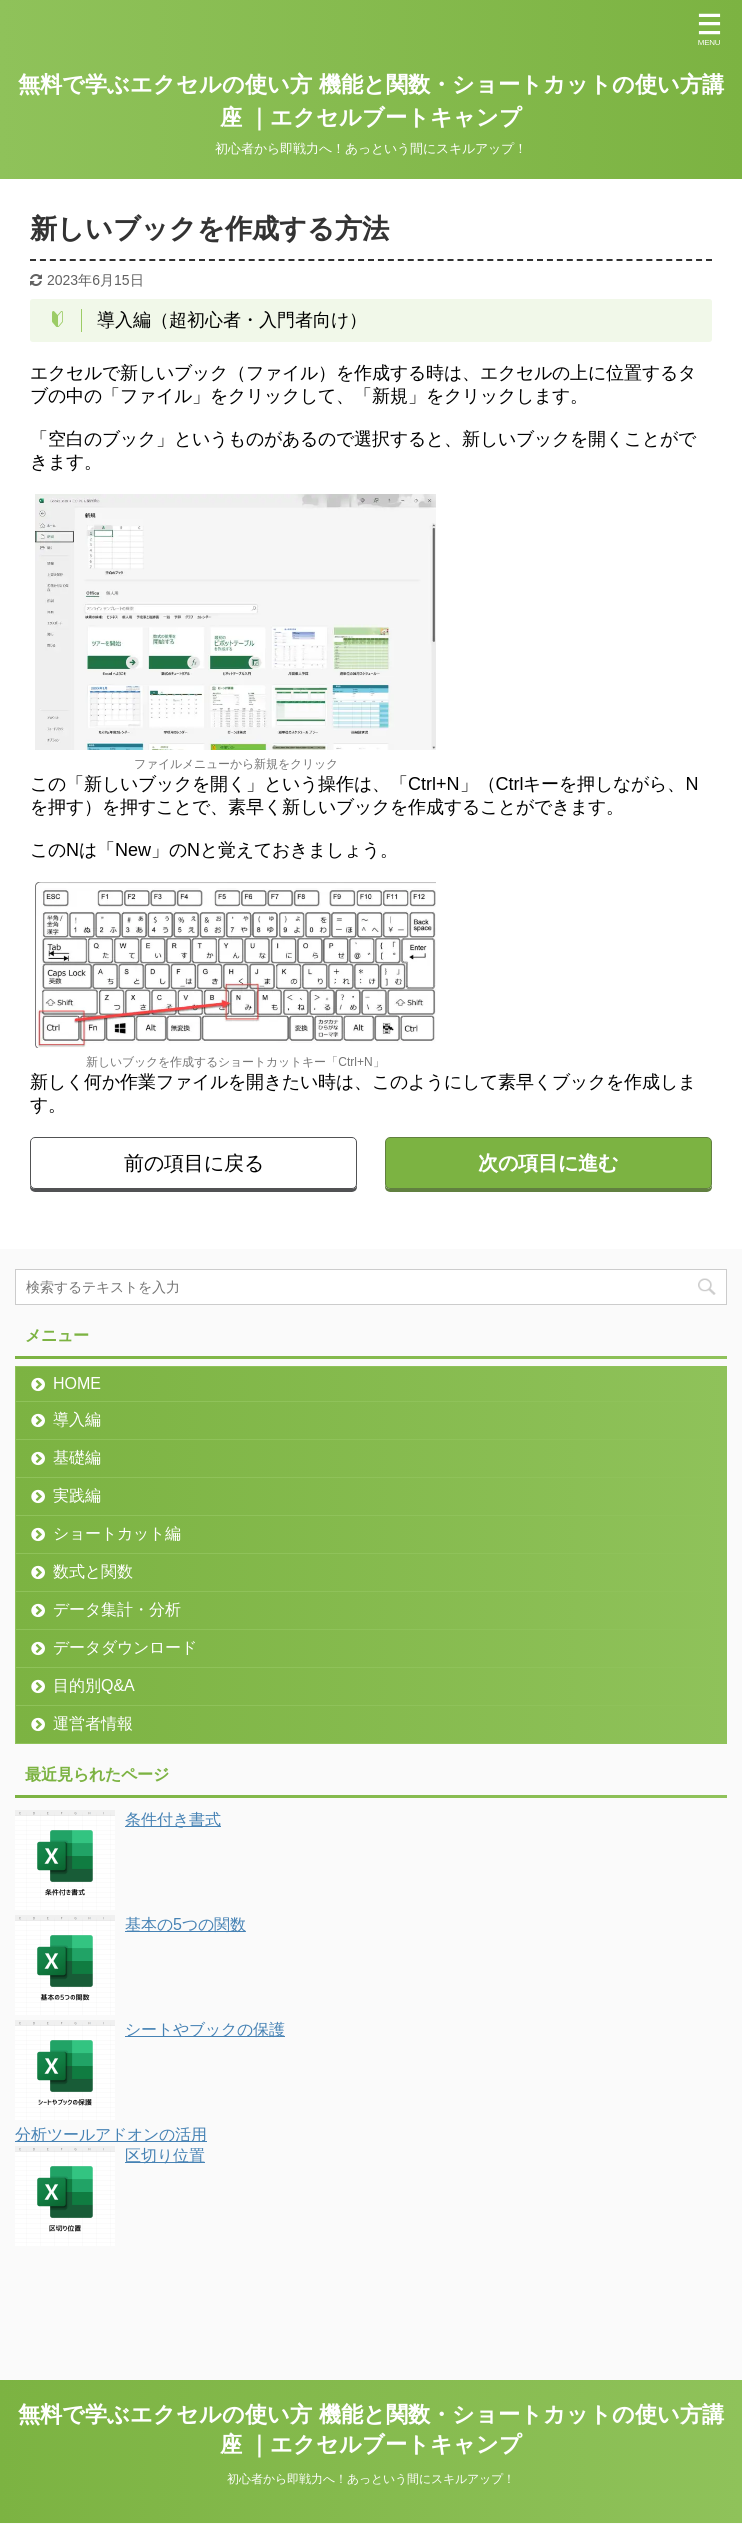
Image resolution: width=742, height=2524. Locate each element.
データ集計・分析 (117, 1609)
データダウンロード (125, 1647)
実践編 (77, 1495)
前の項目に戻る (194, 1163)
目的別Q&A (94, 1685)
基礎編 (77, 1457)
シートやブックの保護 (205, 2029)
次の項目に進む (548, 1163)
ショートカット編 (117, 1533)
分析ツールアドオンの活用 (111, 2134)
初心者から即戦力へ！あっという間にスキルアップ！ (371, 2479)
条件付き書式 (173, 1819)
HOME (77, 1383)
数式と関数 (93, 1571)
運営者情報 (93, 1723)
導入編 (77, 1419)
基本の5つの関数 (185, 1924)
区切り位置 (165, 2155)
